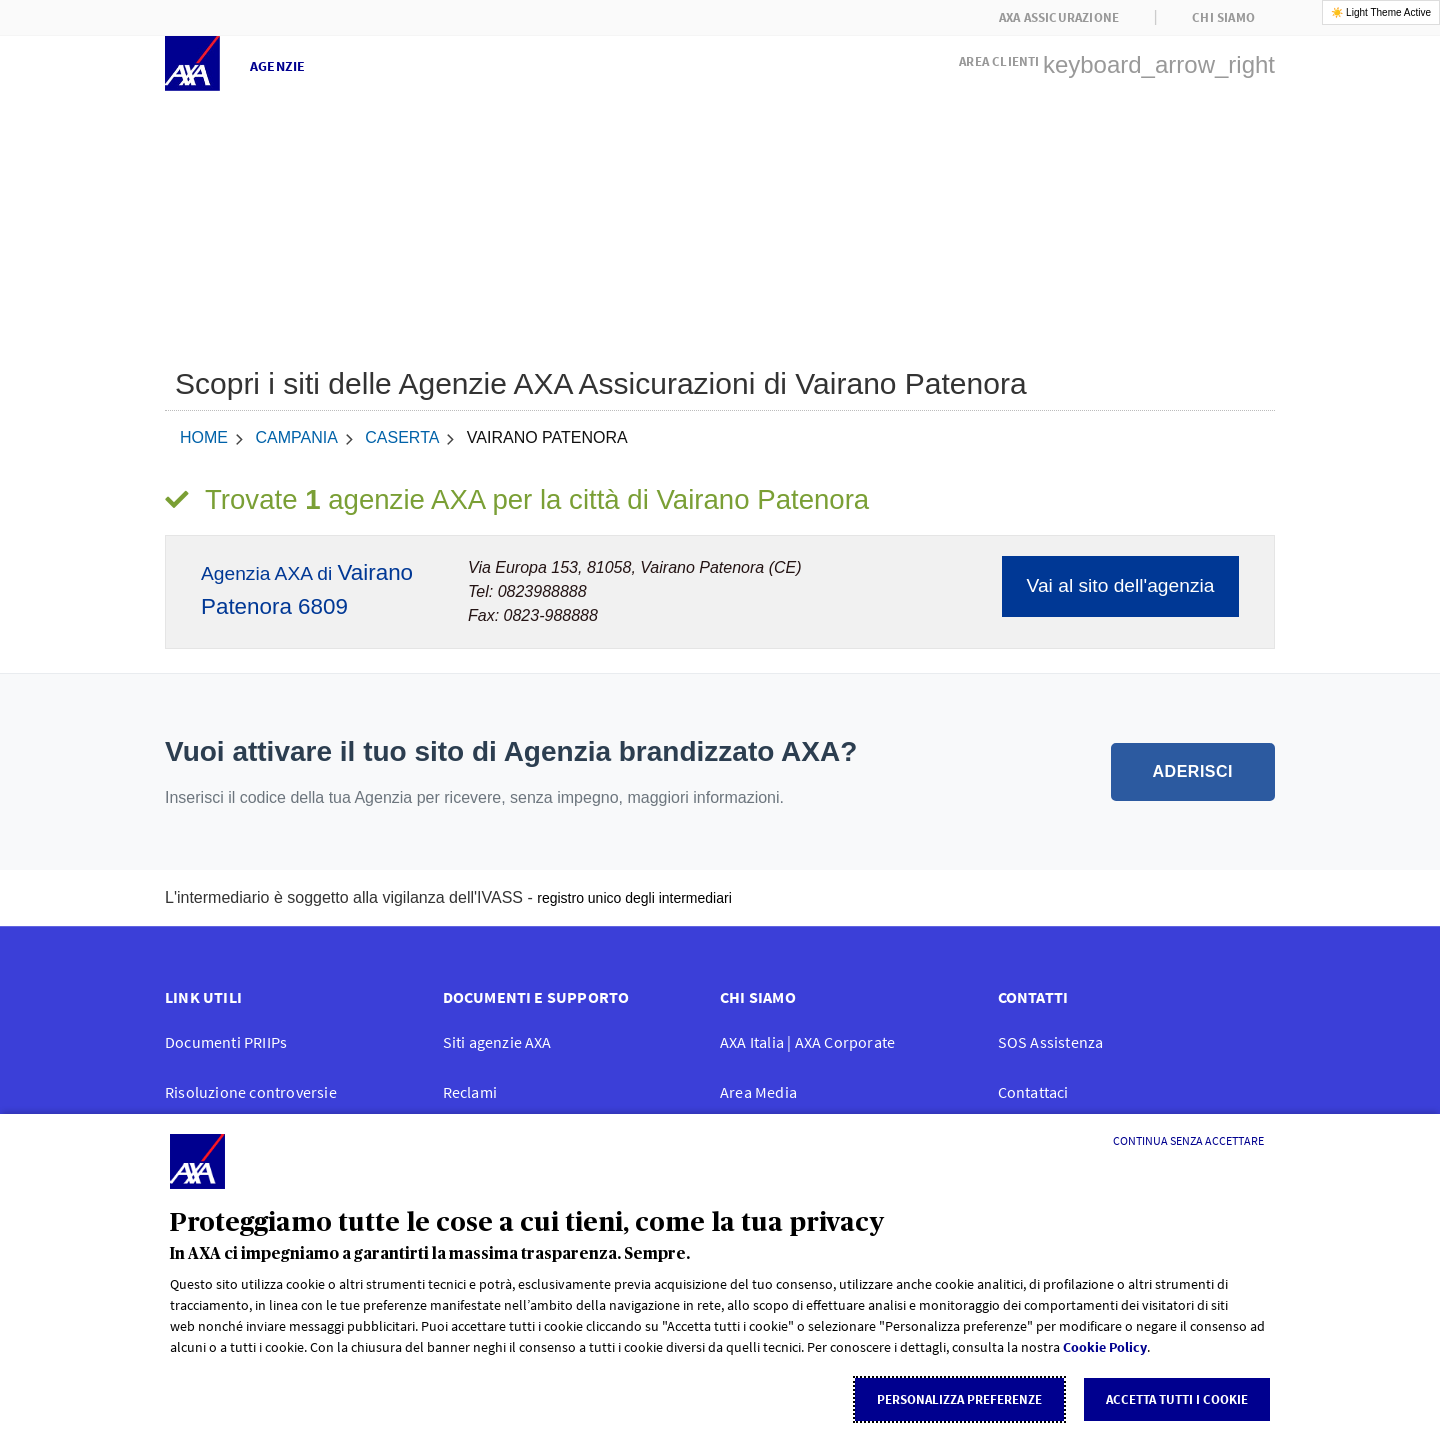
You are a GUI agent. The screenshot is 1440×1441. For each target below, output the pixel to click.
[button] (1117, 59)
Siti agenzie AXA (497, 1042)
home (204, 437)
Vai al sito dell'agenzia (1121, 585)
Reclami (470, 1092)
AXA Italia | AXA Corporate (807, 1042)
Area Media (758, 1092)
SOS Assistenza (1051, 1042)
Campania (296, 437)
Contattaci (1033, 1092)
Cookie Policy (1105, 1347)
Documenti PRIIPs (226, 1042)
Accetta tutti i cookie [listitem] (1177, 1399)
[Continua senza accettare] (1188, 1141)
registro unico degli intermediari (634, 898)
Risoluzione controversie (251, 1092)
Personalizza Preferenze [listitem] (959, 1399)
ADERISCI (1193, 771)
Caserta (402, 437)
